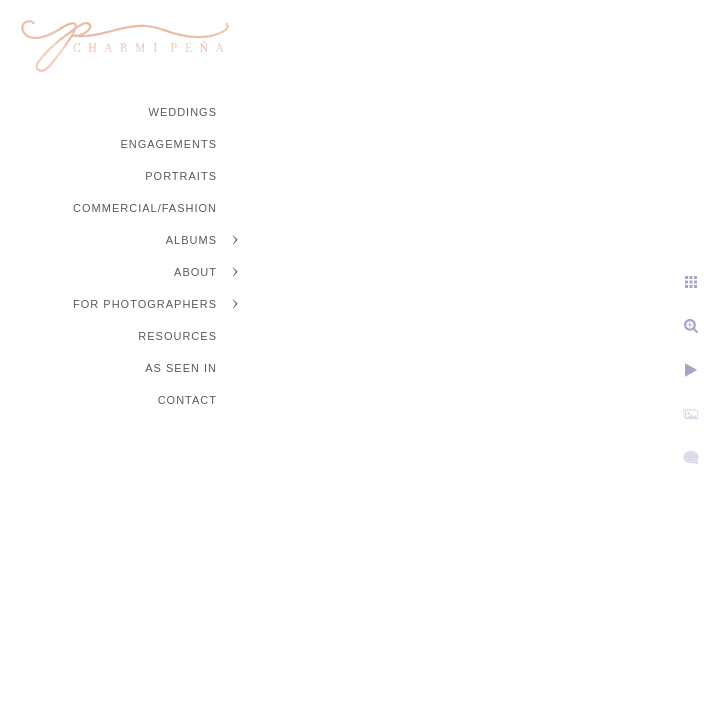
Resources (177, 336)
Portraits (181, 176)
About (195, 272)
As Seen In (181, 368)
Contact (187, 400)
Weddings (183, 112)
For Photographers (145, 304)
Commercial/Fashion (145, 208)
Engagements (168, 144)
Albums (191, 240)
